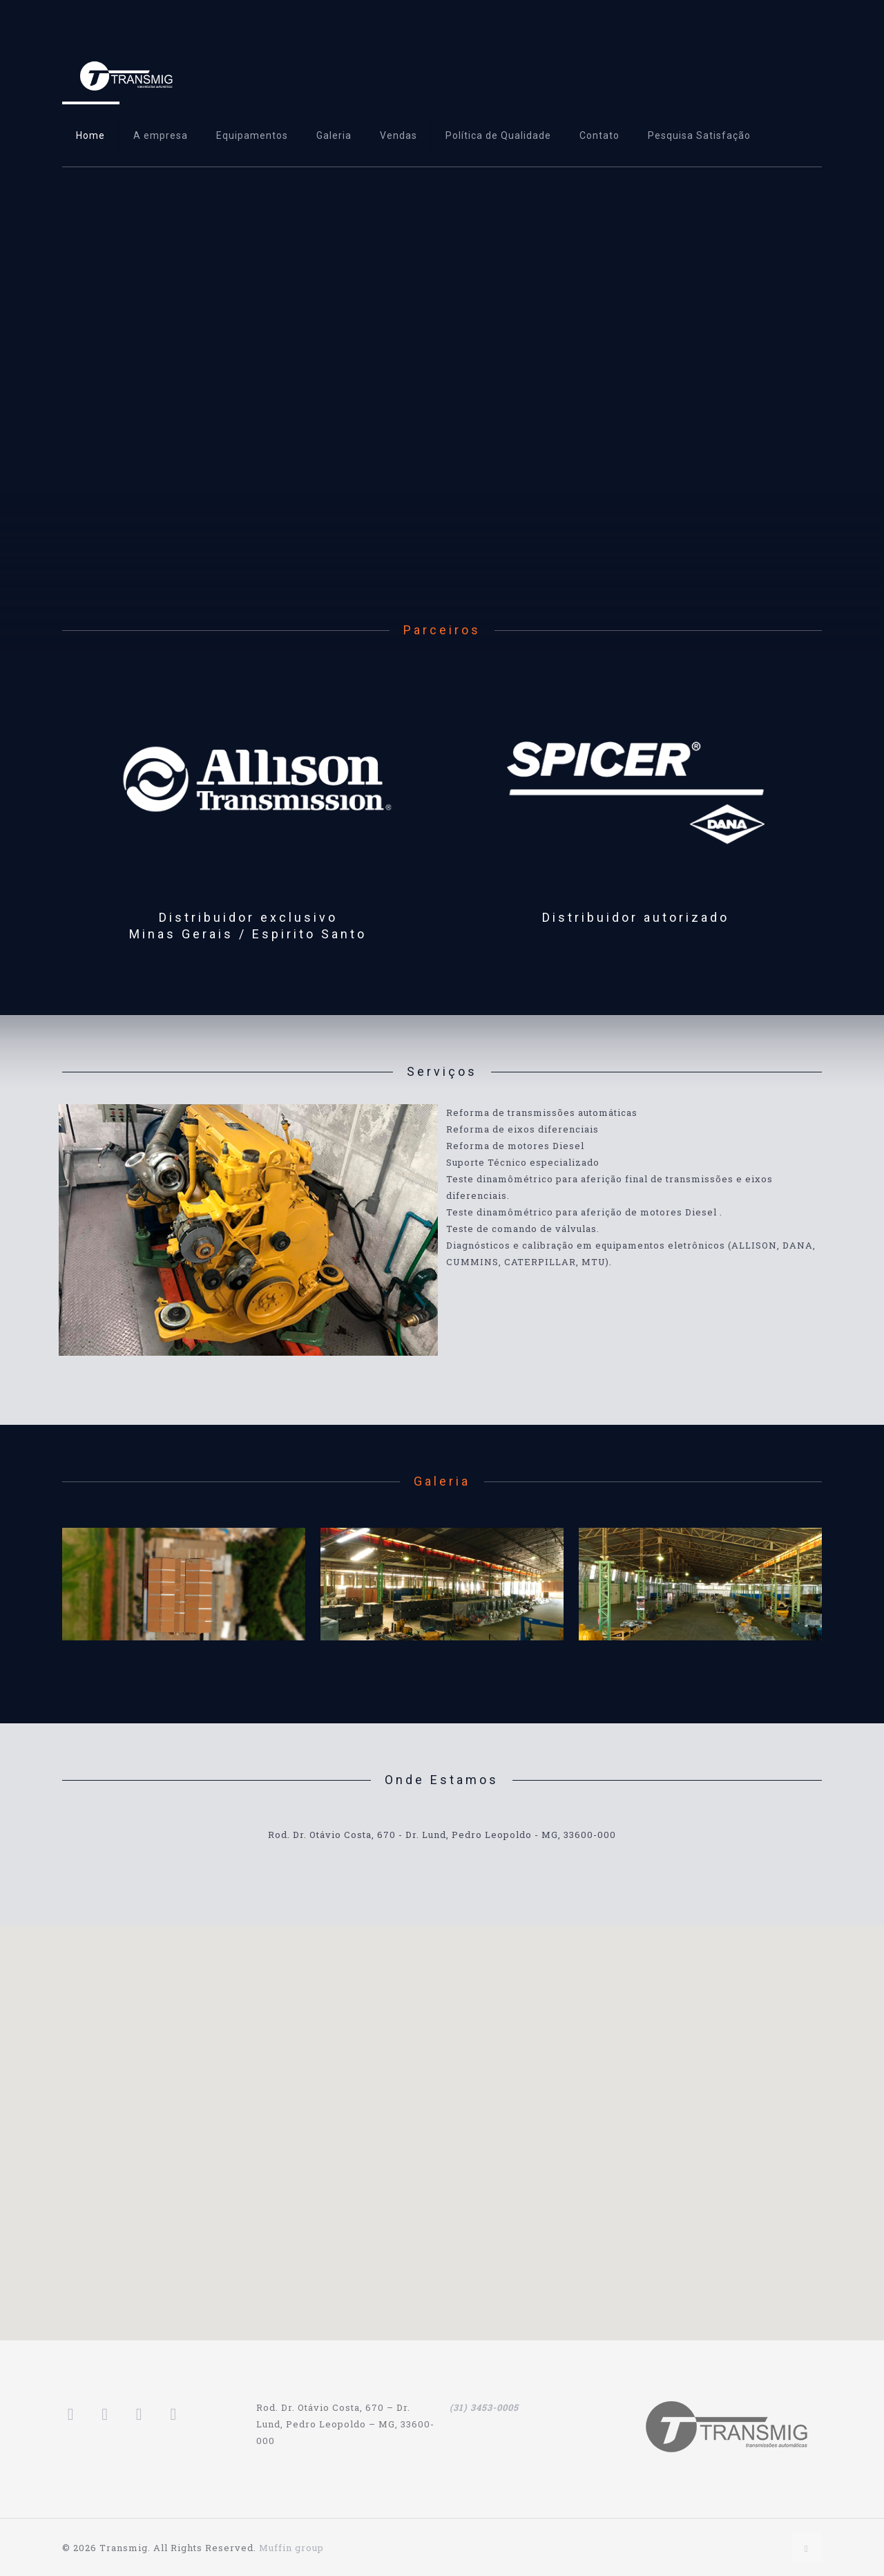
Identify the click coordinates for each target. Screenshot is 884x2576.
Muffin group (291, 2547)
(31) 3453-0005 (484, 2407)
